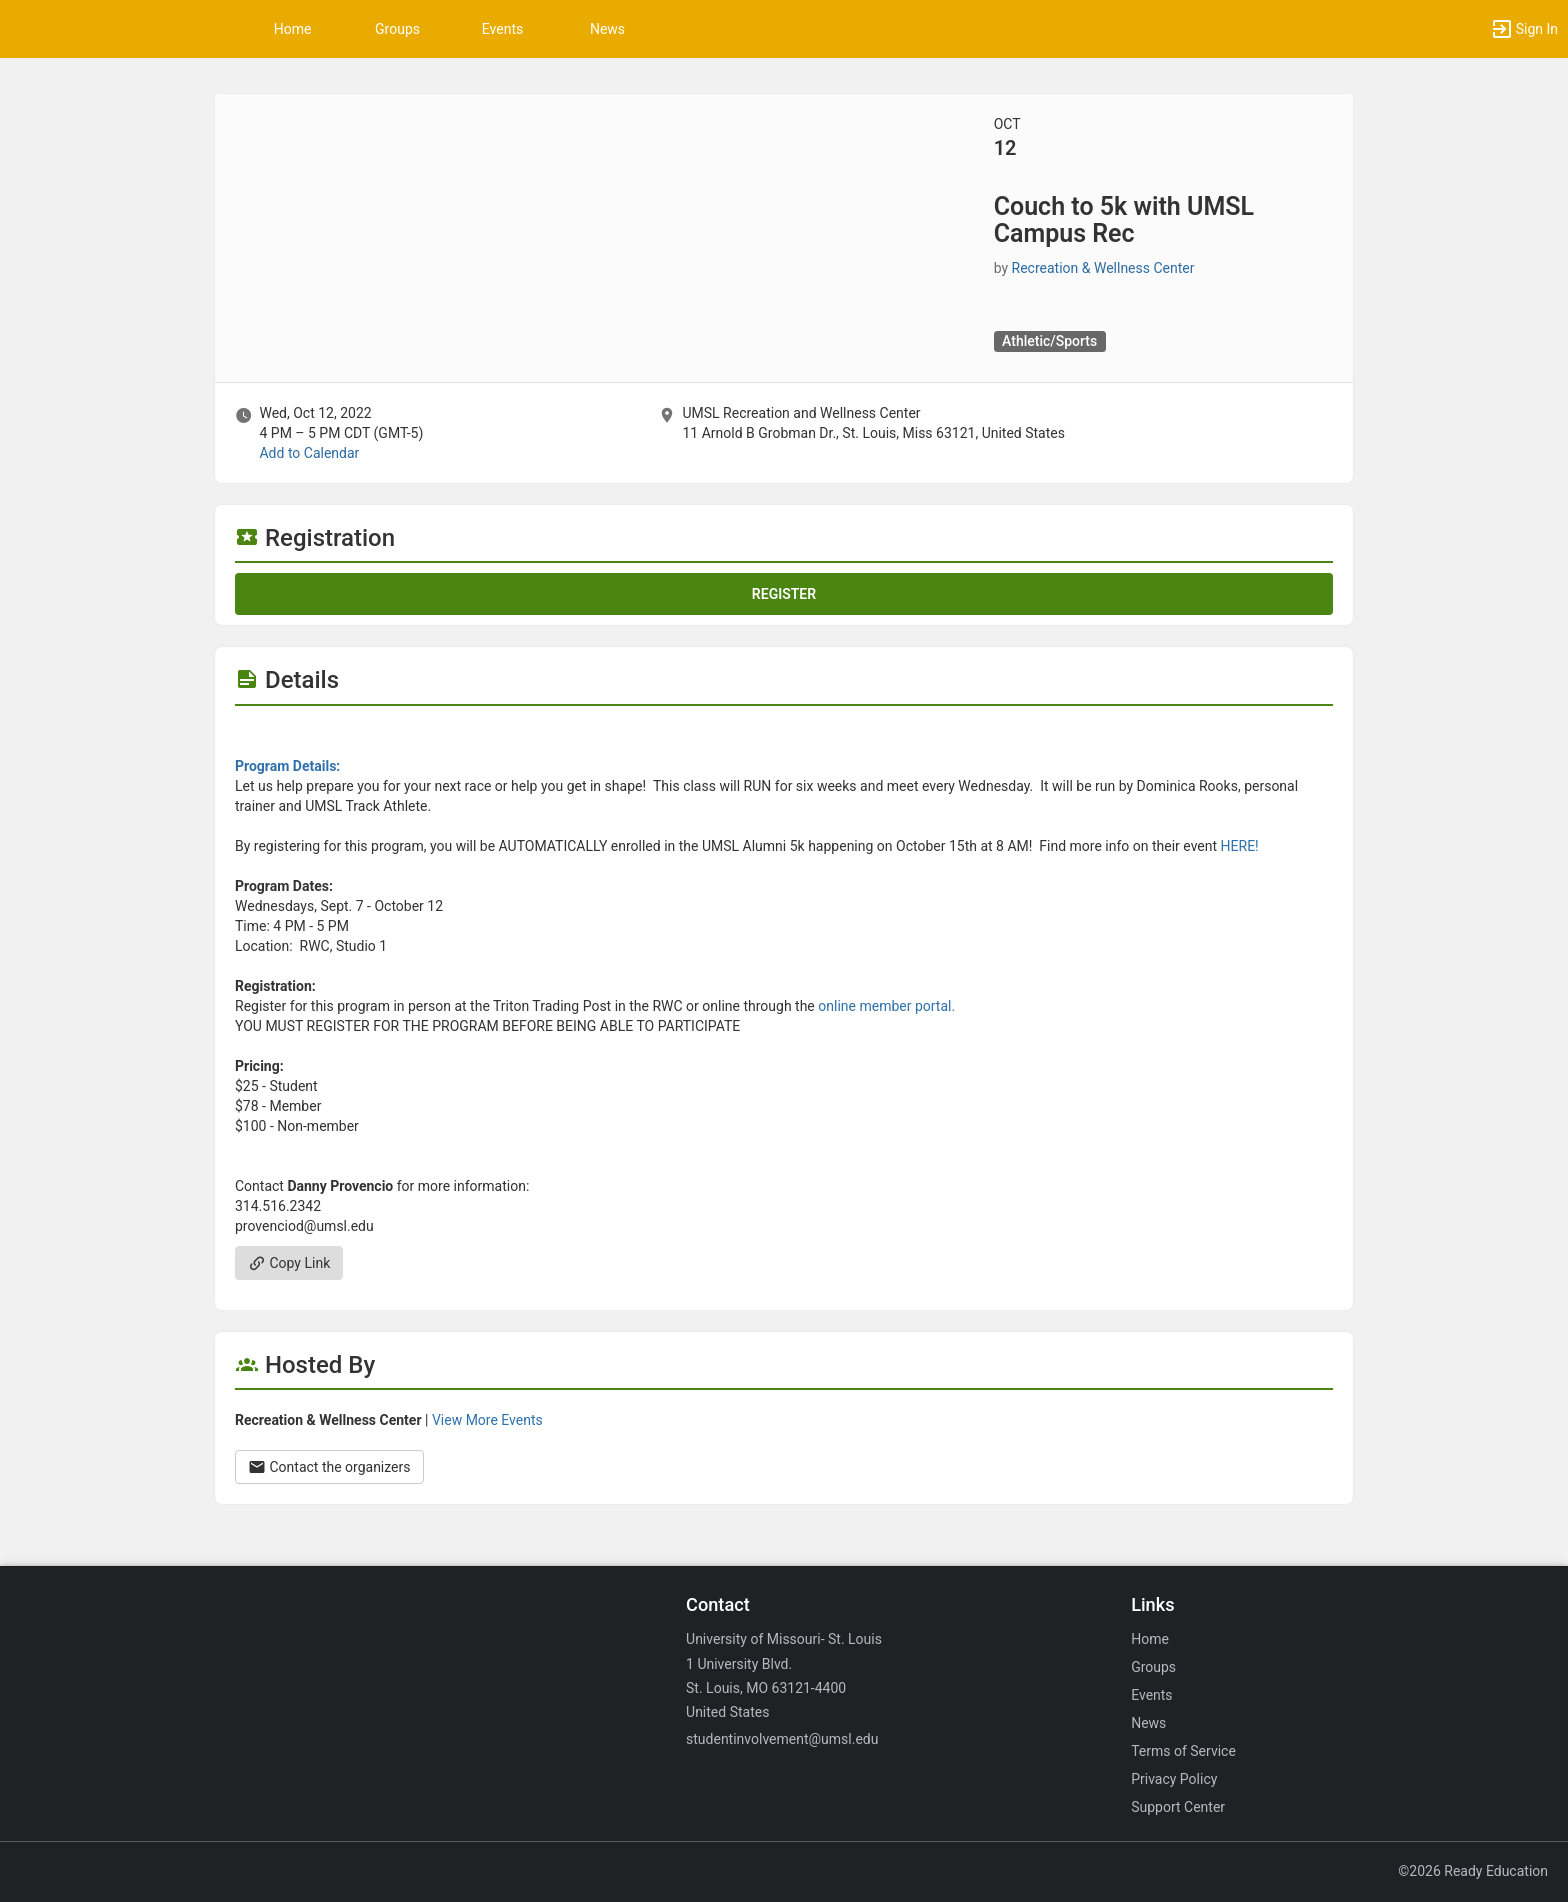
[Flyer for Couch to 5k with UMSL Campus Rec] (784, 736)
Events (502, 29)
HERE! (1240, 846)
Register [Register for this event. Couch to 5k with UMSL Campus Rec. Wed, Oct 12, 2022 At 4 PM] (784, 594)
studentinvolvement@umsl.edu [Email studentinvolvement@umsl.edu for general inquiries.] (782, 1739)
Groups (397, 29)
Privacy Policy (1174, 1779)
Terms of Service (1183, 1751)
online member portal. (886, 1006)
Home (1150, 1639)
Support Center (1178, 1807)
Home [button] (293, 29)
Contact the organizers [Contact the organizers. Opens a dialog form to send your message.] (329, 1467)
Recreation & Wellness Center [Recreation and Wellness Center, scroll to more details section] (1103, 268)
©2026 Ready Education (1473, 1871)
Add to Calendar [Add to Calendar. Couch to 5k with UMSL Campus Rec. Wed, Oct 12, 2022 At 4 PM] (309, 453)
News (607, 29)
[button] (1524, 29)
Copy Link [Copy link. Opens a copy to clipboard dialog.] (289, 1263)
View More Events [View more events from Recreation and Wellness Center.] (487, 1420)
